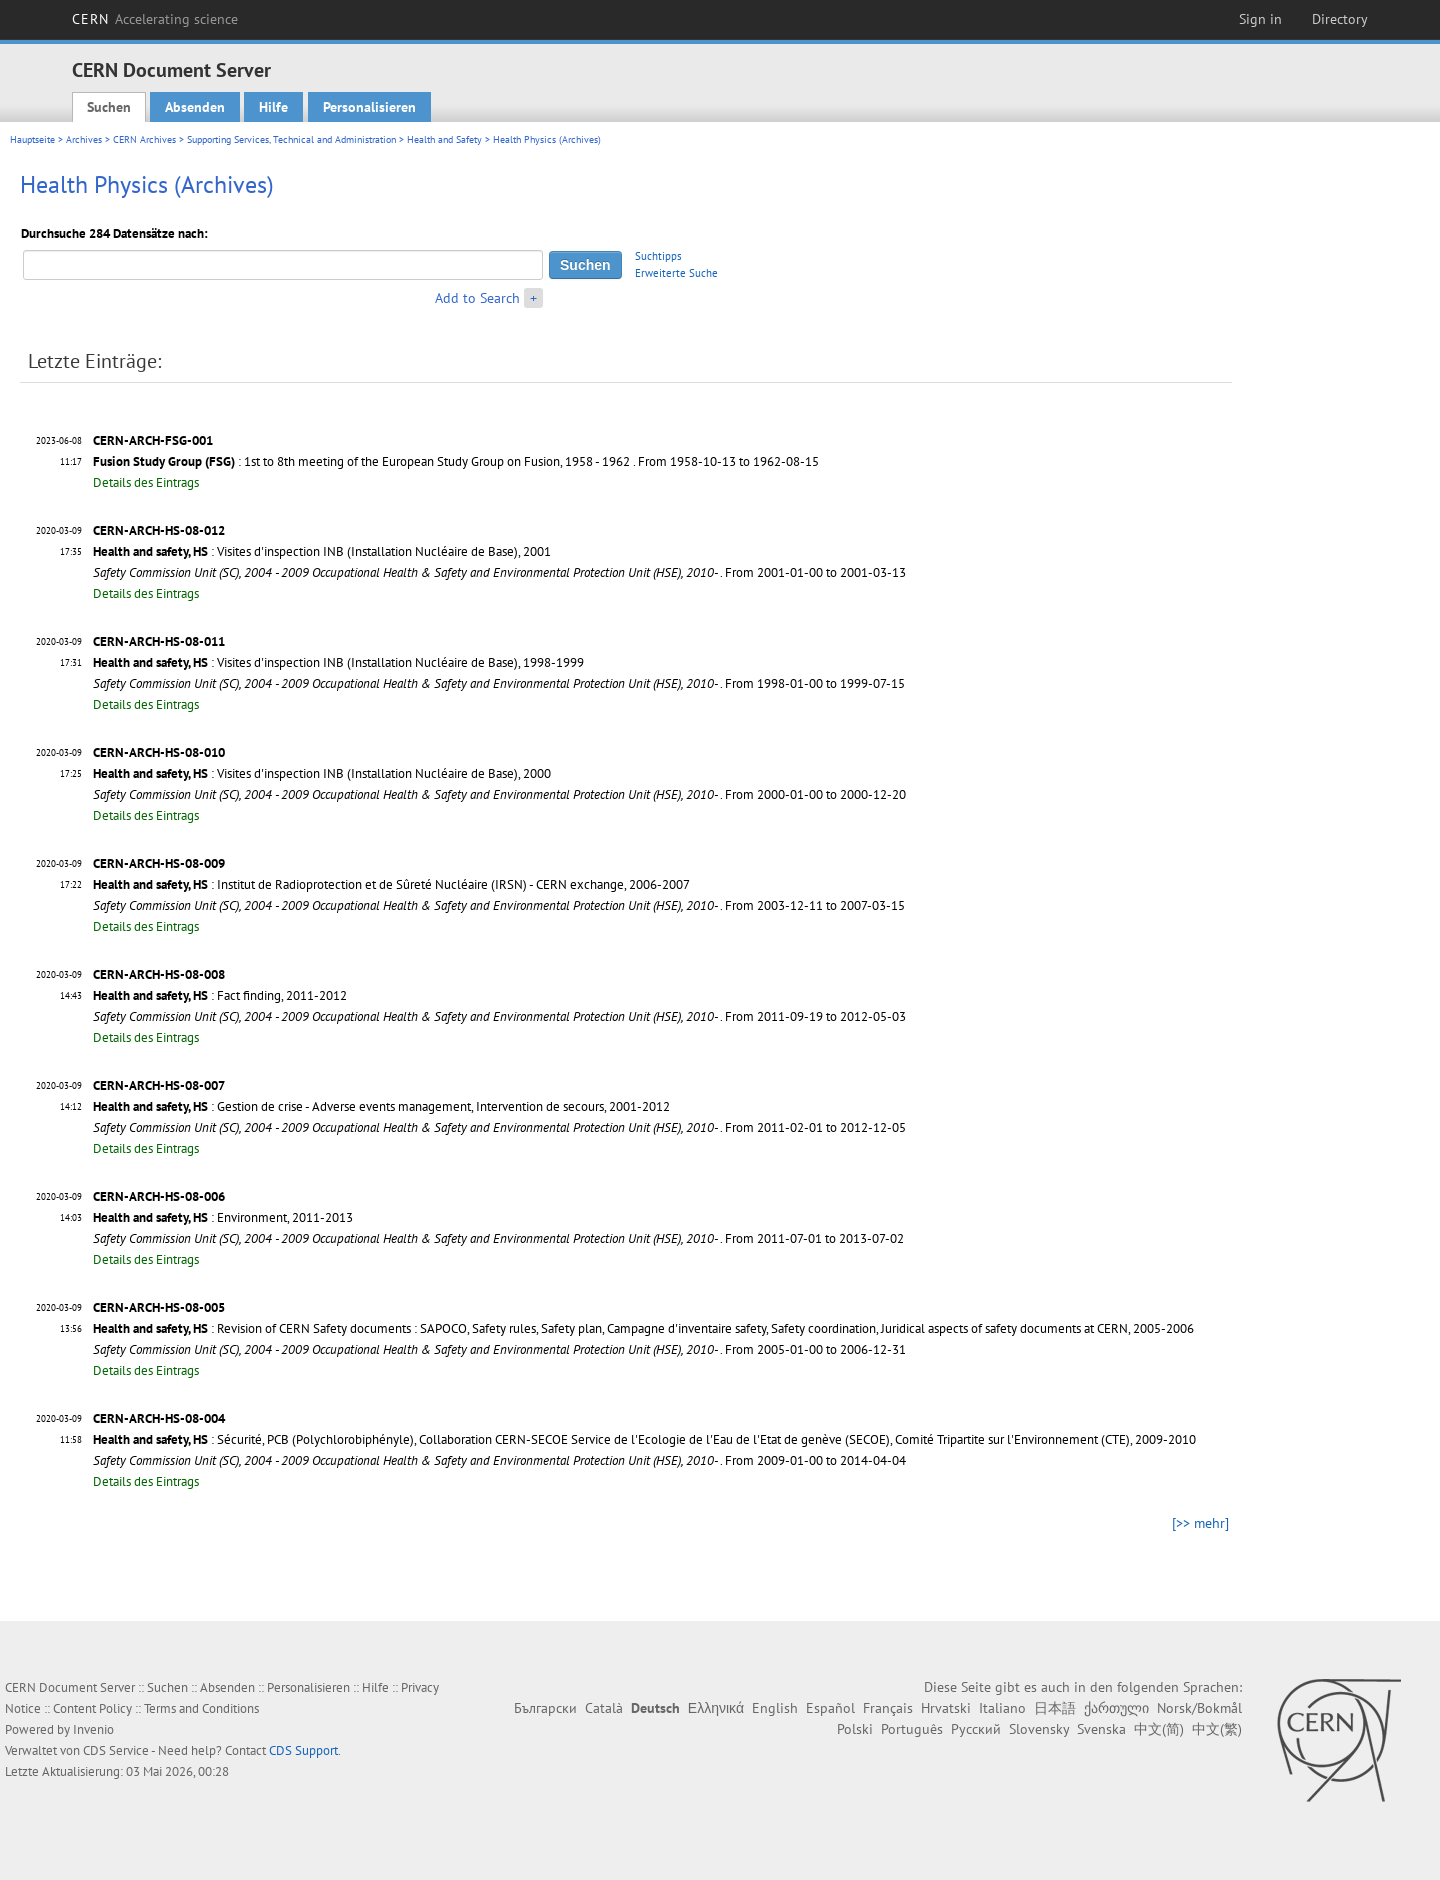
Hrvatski (946, 1708)
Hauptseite (32, 139)
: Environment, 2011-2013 (223, 1217)
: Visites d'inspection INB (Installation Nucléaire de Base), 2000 (322, 773)
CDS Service (116, 1750)
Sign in (1260, 19)
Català (604, 1708)
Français (888, 1708)
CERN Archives (144, 139)
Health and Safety (444, 139)
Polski (855, 1729)
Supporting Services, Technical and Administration (291, 139)
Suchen (109, 107)
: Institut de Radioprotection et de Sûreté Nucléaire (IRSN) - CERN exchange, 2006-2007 (391, 884)
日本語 (1055, 1708)
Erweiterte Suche (676, 273)
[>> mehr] (1200, 1523)
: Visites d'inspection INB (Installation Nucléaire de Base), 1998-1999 (338, 662)
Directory (1340, 19)
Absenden (195, 107)
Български (545, 1708)
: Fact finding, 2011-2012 (220, 995)
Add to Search (477, 298)
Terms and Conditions (201, 1708)
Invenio (93, 1729)
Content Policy (92, 1708)
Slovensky (1039, 1729)
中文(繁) (1217, 1729)
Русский (976, 1729)
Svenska (1101, 1729)
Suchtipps (658, 256)
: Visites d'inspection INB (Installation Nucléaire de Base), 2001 (322, 551)
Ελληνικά (716, 1708)
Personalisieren (369, 107)
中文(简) (1159, 1729)
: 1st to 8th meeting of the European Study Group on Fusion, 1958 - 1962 (361, 461)
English (775, 1708)
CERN (155, 19)
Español (830, 1708)
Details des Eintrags (146, 482)
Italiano (1002, 1708)
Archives (84, 139)
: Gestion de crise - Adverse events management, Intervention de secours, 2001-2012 (381, 1106)
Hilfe (273, 107)
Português (912, 1729)
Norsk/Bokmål (1199, 1708)
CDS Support (303, 1750)
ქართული (1116, 1708)
